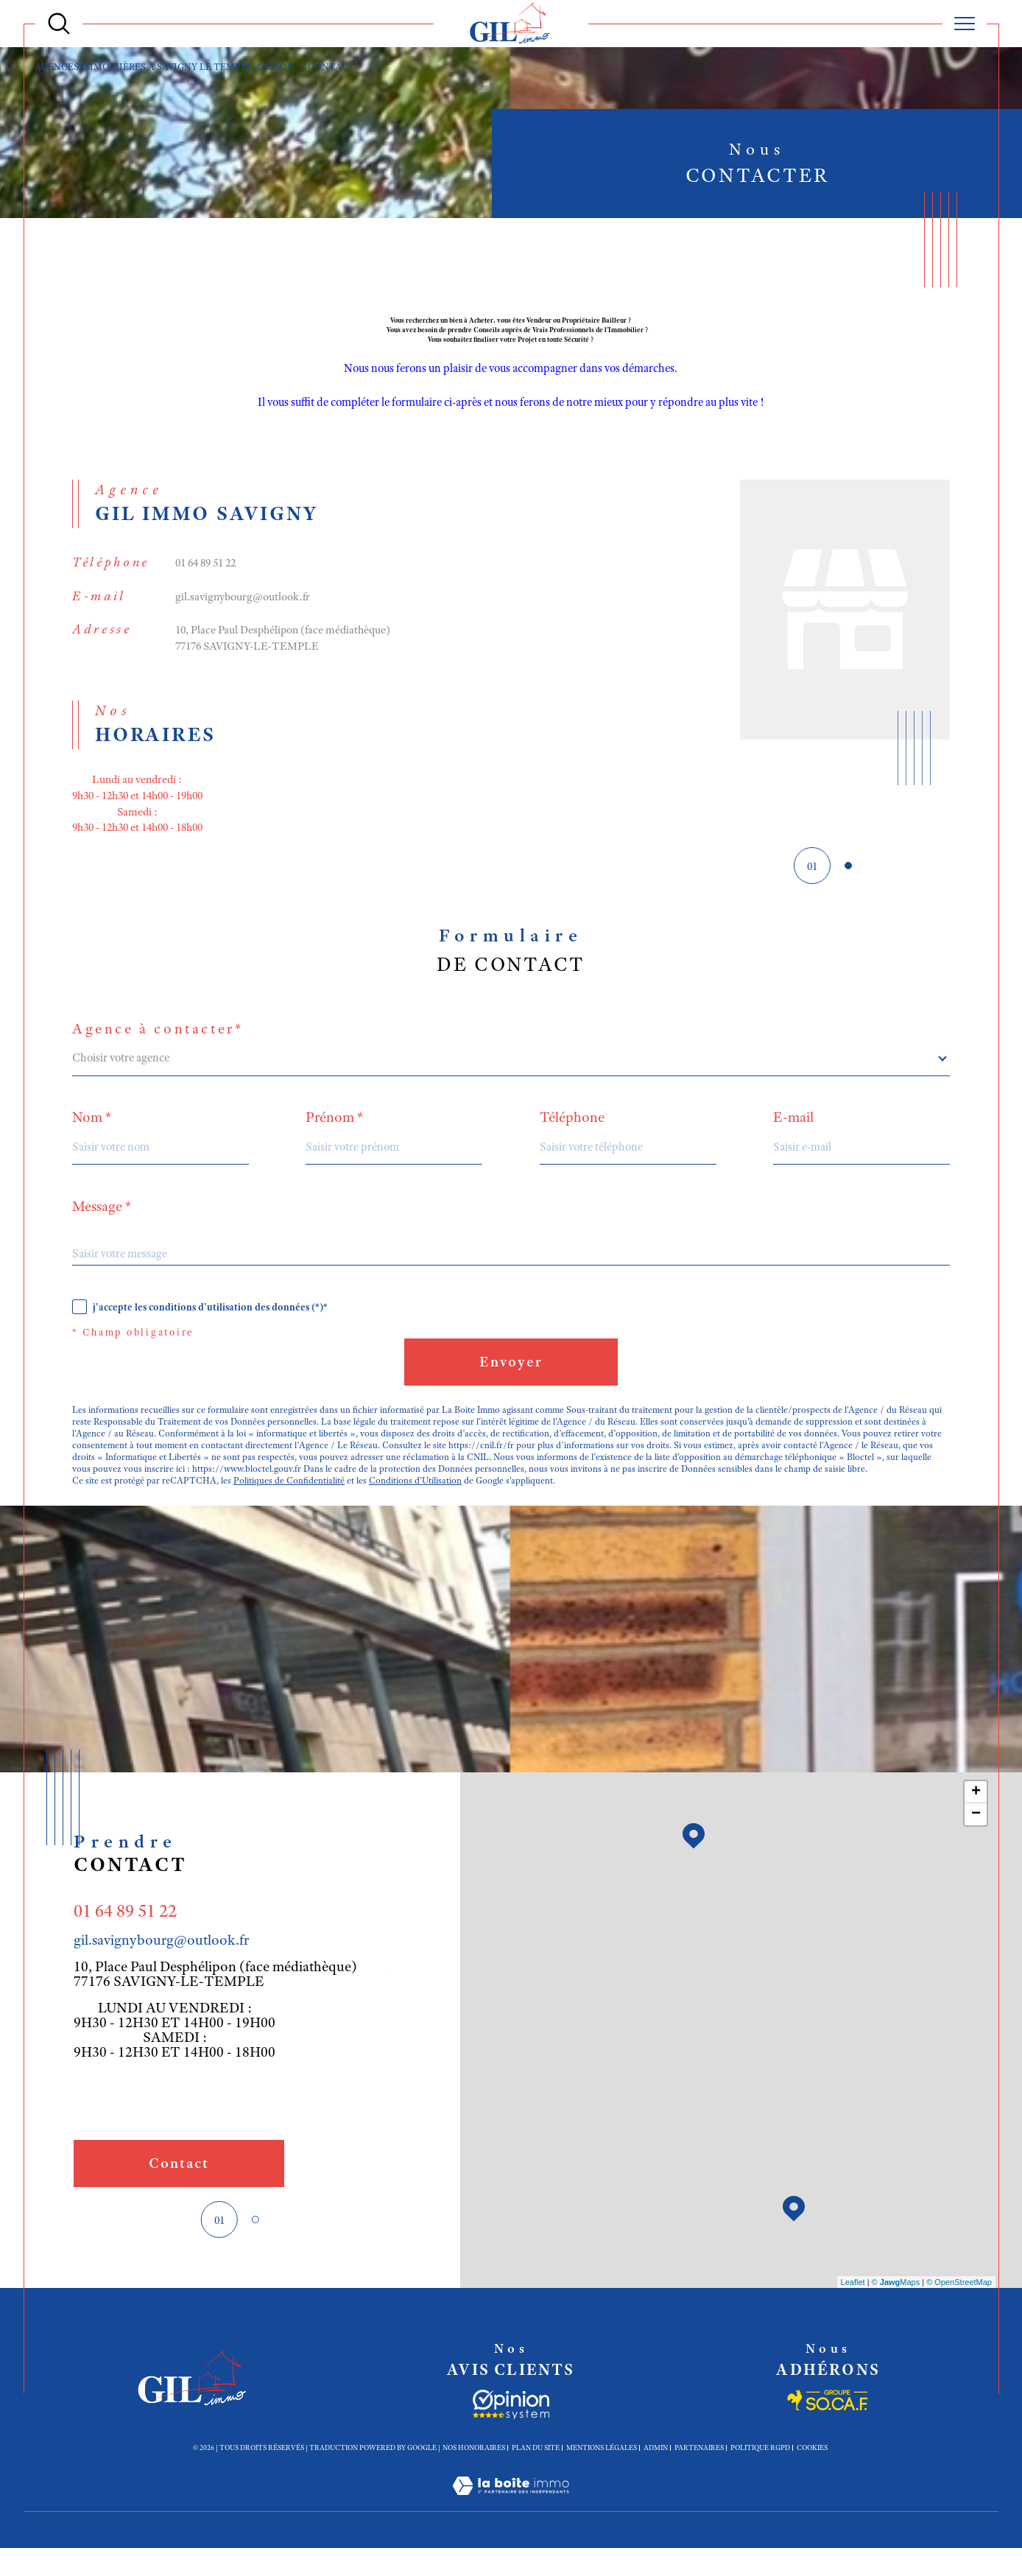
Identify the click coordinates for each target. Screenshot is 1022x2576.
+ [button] (976, 1819)
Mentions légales (601, 2474)
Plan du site (536, 2474)
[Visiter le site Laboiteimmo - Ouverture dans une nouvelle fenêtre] (510, 2529)
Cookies (812, 2474)
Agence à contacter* (158, 1044)
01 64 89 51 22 (209, 569)
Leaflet (853, 2308)
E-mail (795, 1134)
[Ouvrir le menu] (964, 23)
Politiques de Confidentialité (289, 1506)
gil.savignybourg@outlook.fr (243, 604)
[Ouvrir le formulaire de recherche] (59, 23)
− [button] (976, 1842)
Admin (656, 2474)
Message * (102, 1223)
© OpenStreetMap (959, 2308)
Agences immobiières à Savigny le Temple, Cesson (167, 67)
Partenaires (699, 2474)
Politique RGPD (760, 2474)
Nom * (92, 1134)
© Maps (896, 2308)
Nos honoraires (474, 2474)
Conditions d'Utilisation (415, 1506)
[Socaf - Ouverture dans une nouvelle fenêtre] (511, 2431)
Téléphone (572, 1134)
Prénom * (335, 1134)
